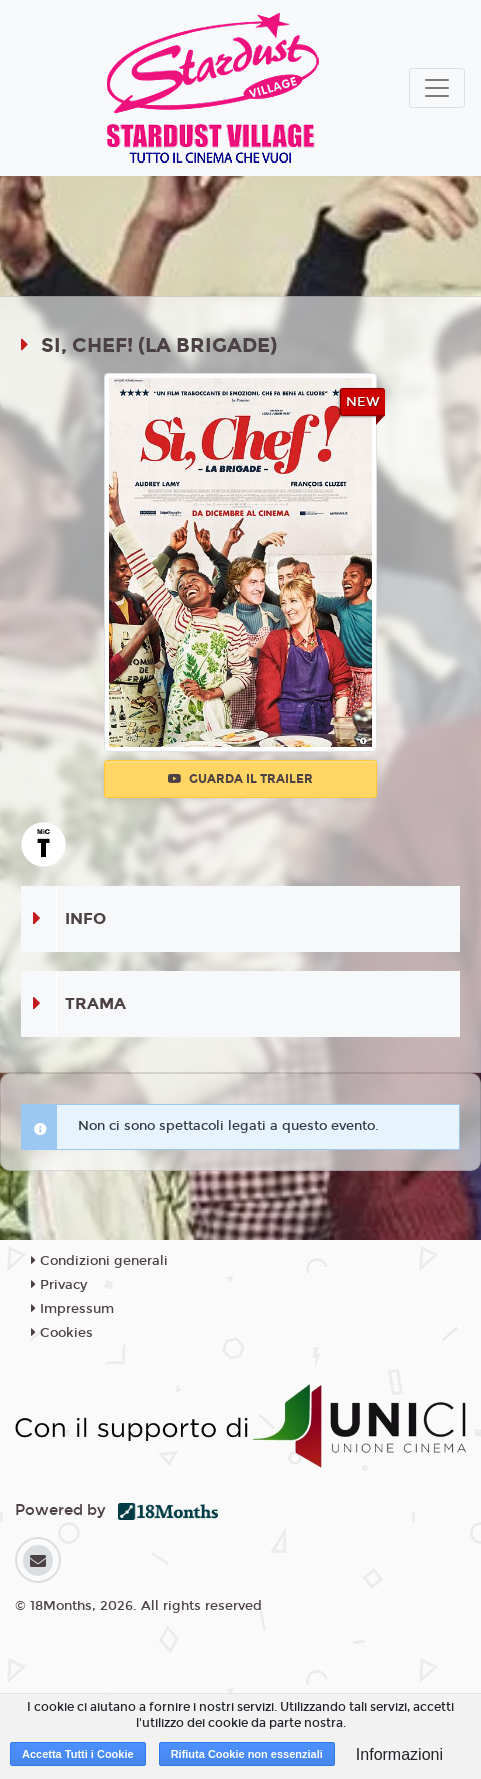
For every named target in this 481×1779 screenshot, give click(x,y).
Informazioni (399, 1754)
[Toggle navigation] (437, 88)
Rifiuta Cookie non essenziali (247, 1754)
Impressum (72, 1309)
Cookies (62, 1333)
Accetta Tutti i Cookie (78, 1754)
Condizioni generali (99, 1261)
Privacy (59, 1285)
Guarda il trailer (240, 779)
